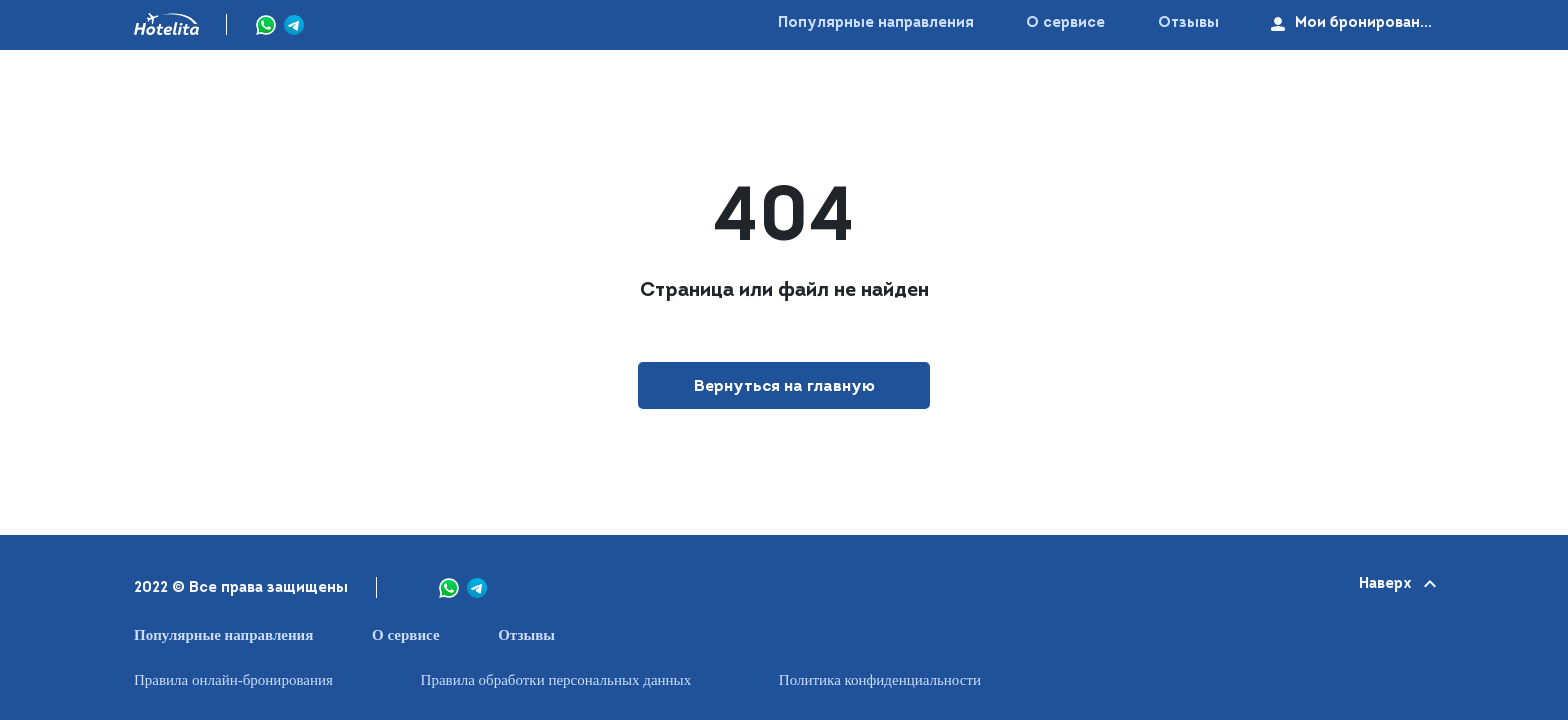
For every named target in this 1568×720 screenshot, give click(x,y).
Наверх (1396, 584)
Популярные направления (876, 23)
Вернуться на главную (784, 387)
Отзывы (1188, 23)
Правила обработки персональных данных (556, 680)
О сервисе (1065, 23)
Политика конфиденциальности (880, 680)
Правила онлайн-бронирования (233, 680)
